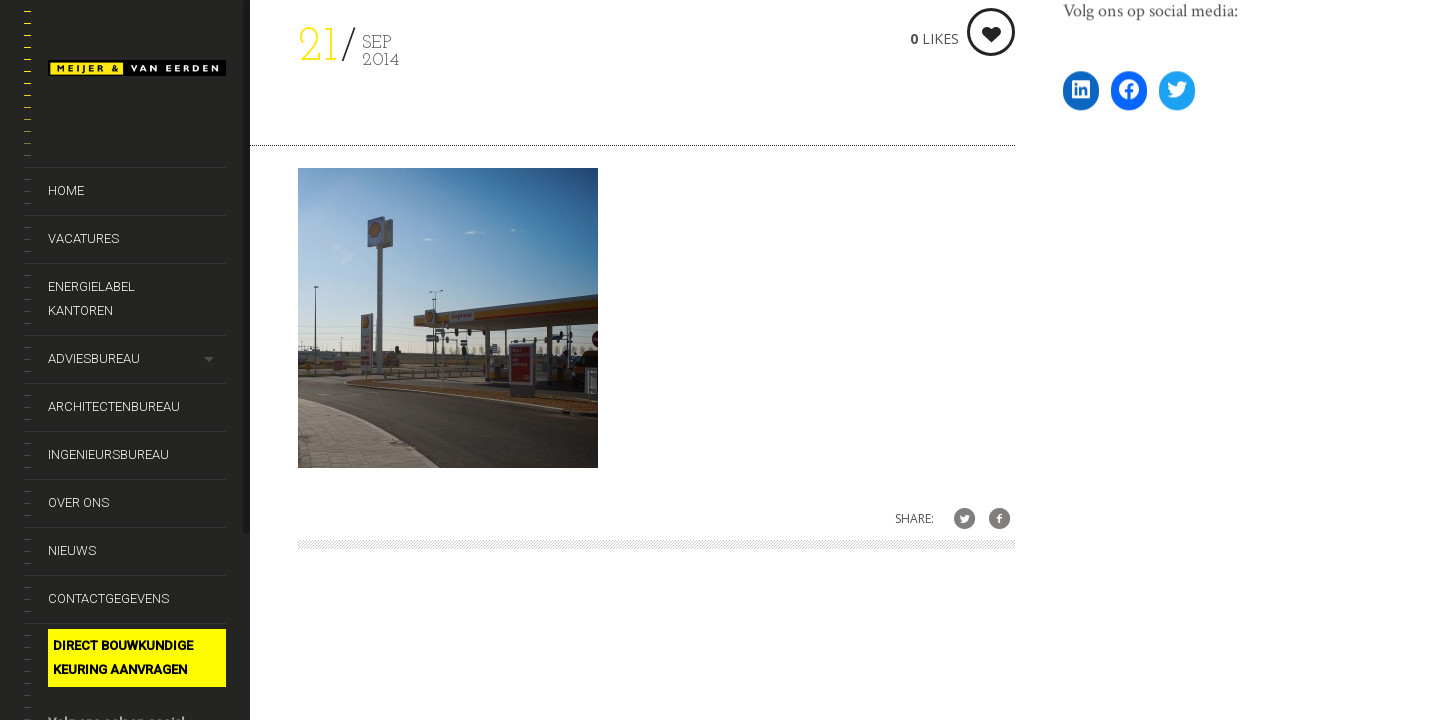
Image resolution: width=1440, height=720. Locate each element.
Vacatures (83, 238)
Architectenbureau (114, 406)
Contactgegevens (108, 598)
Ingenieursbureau (108, 454)
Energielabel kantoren (91, 298)
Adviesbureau (94, 358)
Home (66, 190)
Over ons (78, 502)
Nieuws (72, 550)
